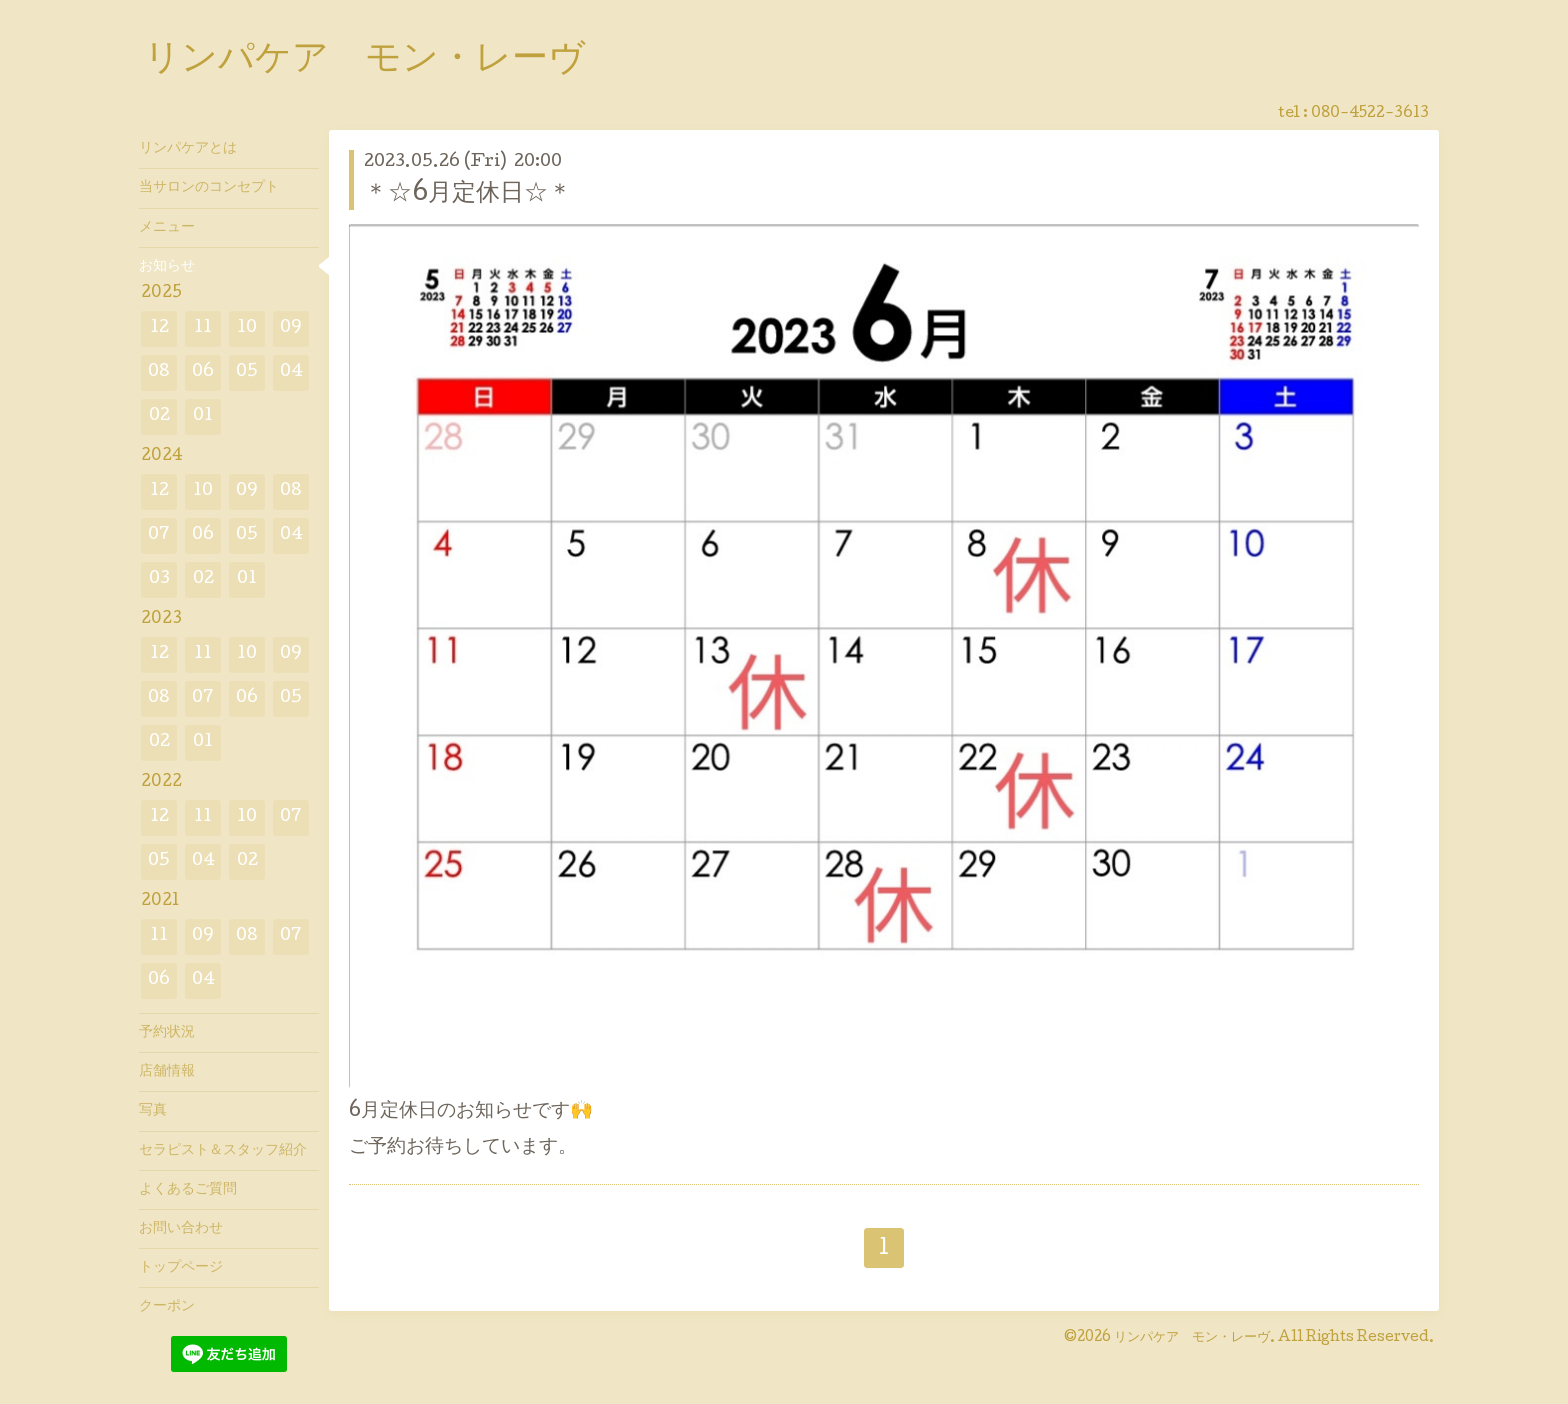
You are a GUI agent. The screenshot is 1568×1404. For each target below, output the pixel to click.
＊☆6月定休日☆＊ (468, 194)
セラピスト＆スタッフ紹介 (223, 1151)
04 (291, 372)
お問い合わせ (181, 1229)
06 (203, 372)
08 (159, 372)
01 (203, 416)
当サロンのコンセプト (209, 188)
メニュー (167, 228)
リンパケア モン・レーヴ (364, 61)
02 (159, 416)
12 (159, 328)
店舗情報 (167, 1072)
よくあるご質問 (188, 1190)
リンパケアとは (188, 149)
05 (247, 372)
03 (159, 579)
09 (291, 328)
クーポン (167, 1307)
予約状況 (167, 1033)
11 (203, 328)
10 (247, 328)
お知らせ (167, 267)
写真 (153, 1111)
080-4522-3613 (1370, 114)
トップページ (181, 1268)
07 (159, 535)
